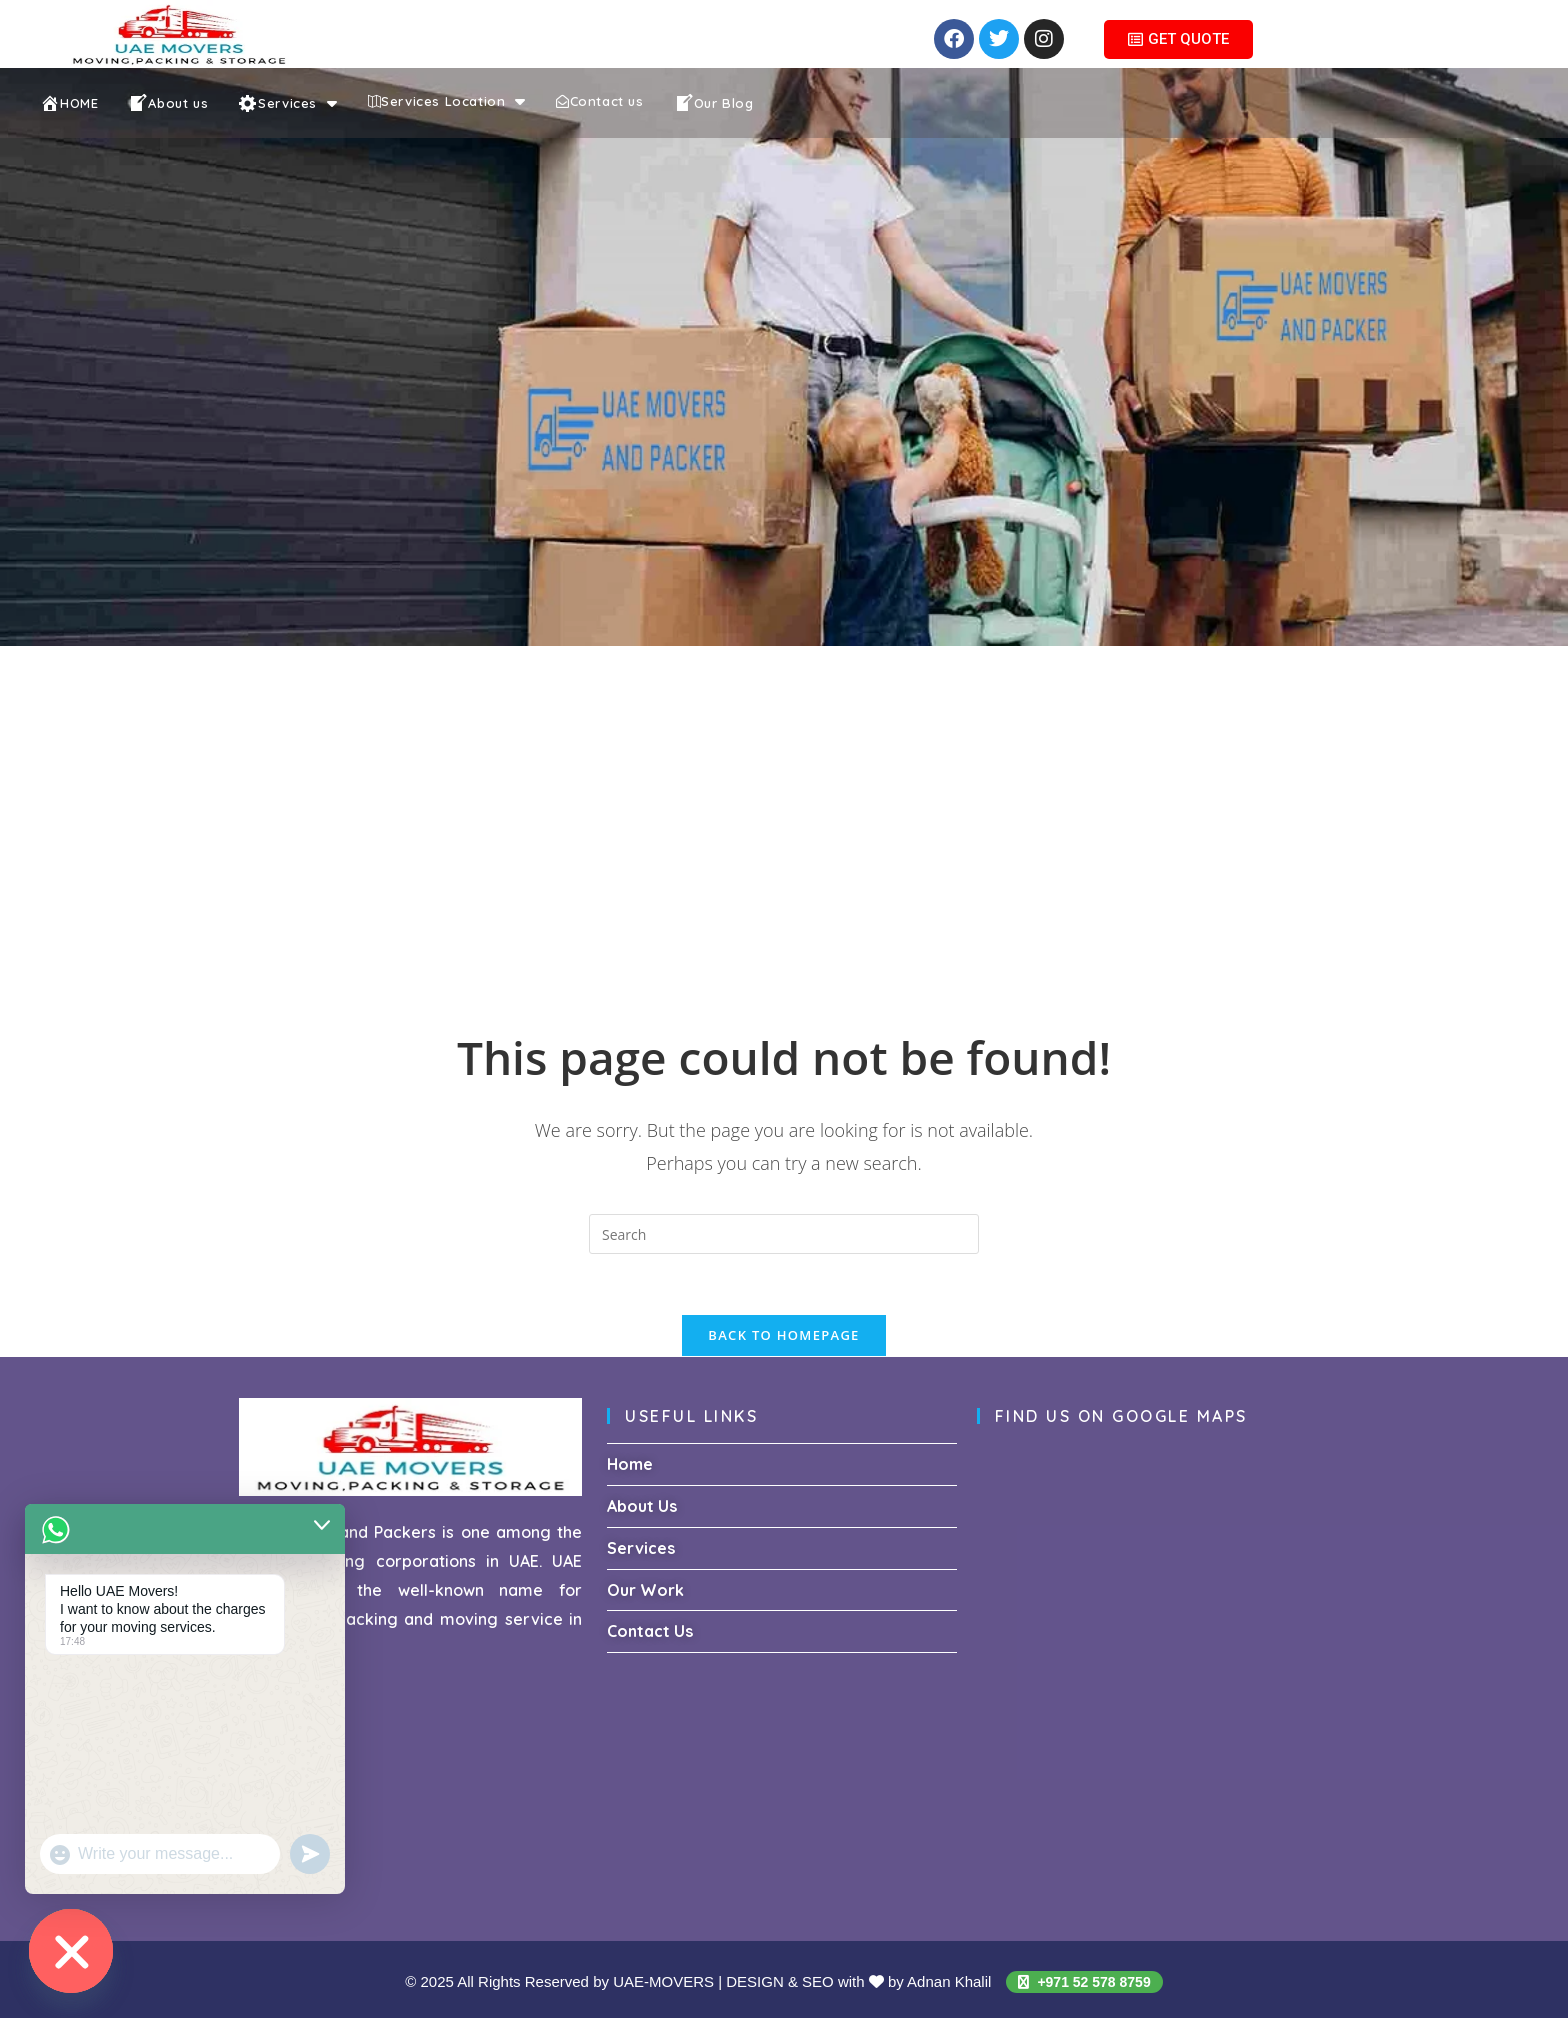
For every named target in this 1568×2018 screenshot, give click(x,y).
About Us (642, 1506)
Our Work (645, 1590)
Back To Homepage (783, 1335)
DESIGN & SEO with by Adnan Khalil (860, 1981)
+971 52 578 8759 (1084, 1982)
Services (641, 1548)
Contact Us (650, 1631)
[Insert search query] (784, 1234)
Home (630, 1464)
